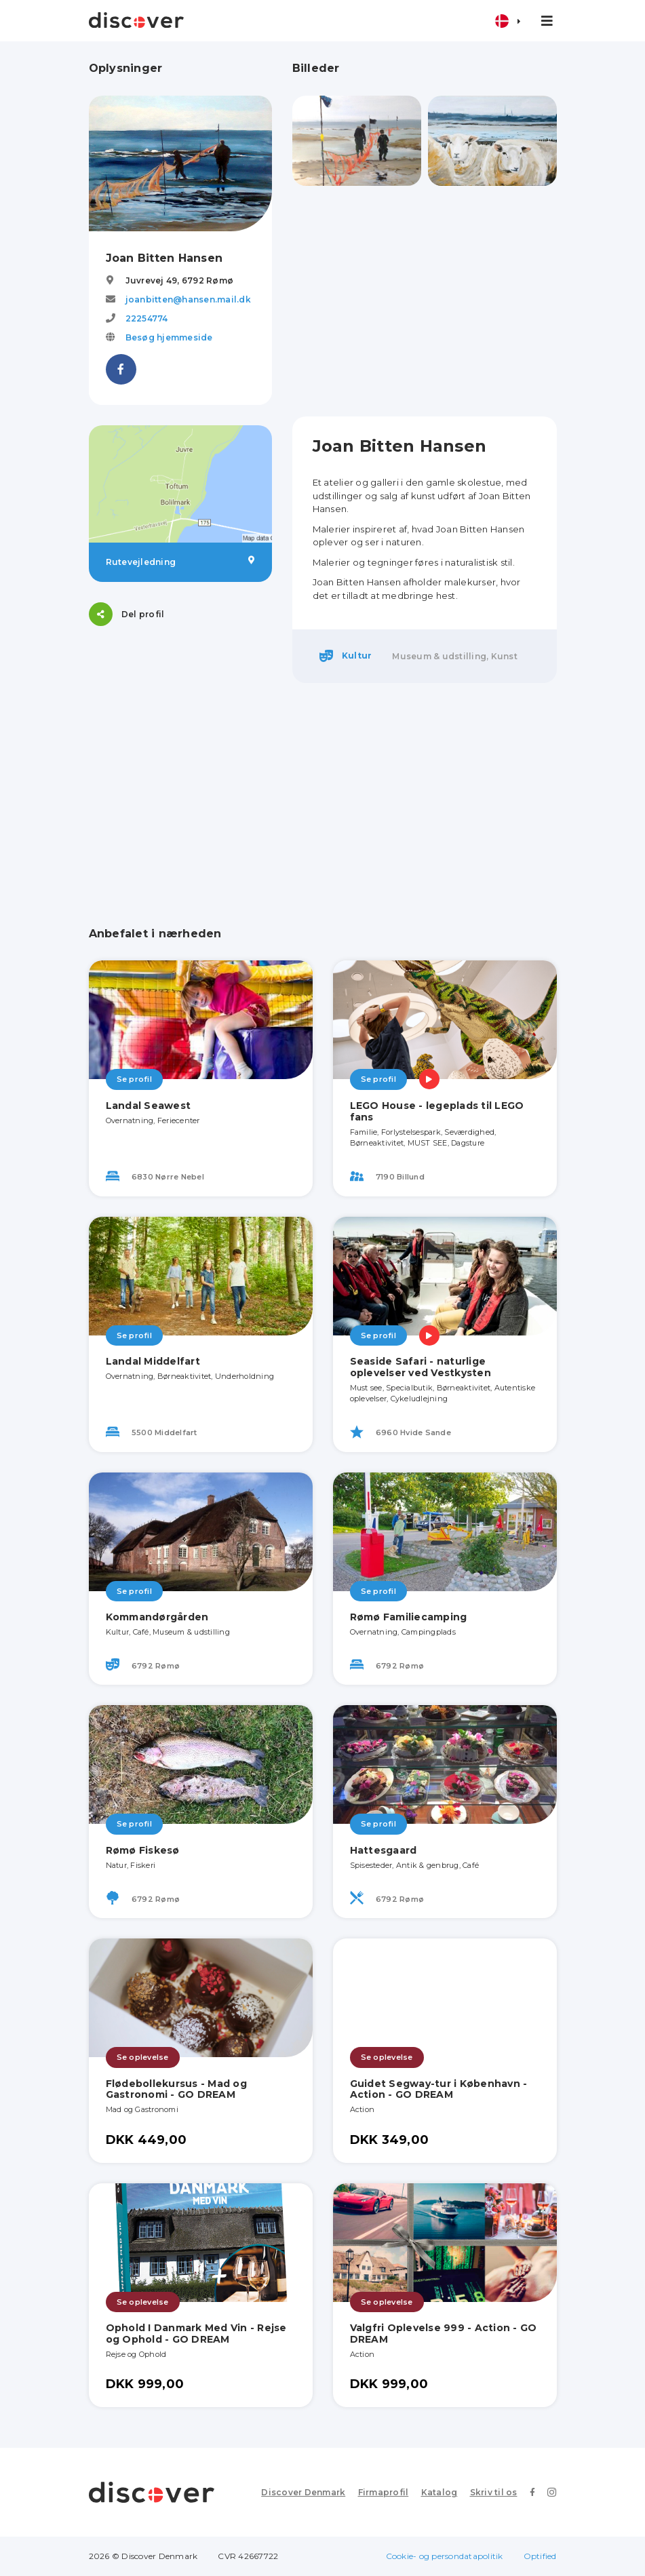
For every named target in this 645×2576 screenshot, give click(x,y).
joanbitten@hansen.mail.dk (188, 299)
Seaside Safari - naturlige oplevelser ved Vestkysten (420, 1367)
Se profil (134, 1079)
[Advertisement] (424, 301)
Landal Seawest (148, 1105)
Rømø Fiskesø (143, 1850)
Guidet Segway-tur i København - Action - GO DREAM (439, 2089)
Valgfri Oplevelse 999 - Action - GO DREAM (443, 2333)
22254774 (146, 318)
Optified (540, 2556)
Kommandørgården (157, 1617)
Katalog (439, 2492)
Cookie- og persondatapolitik (444, 2556)
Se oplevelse (143, 2057)
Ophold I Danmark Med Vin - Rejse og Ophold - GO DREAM (196, 2333)
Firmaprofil (383, 2492)
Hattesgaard (383, 1850)
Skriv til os (493, 2492)
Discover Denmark (303, 2492)
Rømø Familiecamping (408, 1617)
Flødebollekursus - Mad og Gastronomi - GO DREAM (176, 2089)
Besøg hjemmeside (169, 337)
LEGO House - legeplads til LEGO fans (437, 1111)
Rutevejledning (180, 561)
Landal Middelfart (153, 1361)
